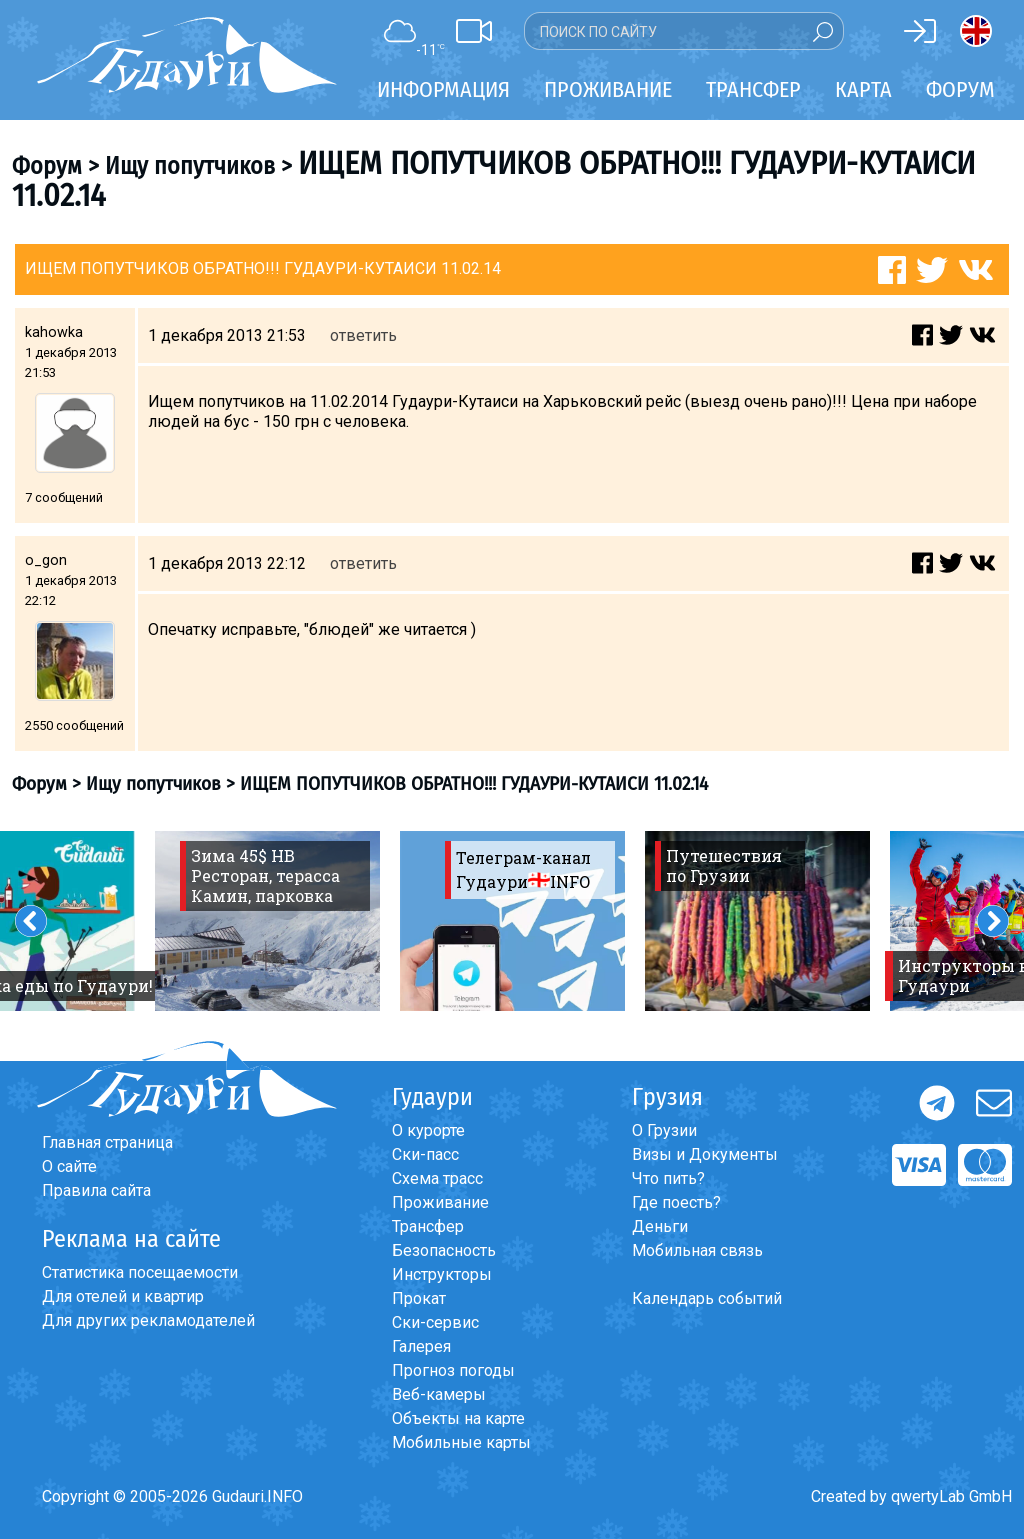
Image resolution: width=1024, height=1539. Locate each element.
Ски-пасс (425, 1154)
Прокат (419, 1298)
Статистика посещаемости (140, 1272)
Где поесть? (676, 1202)
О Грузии (664, 1130)
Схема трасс (437, 1178)
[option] (267, 921)
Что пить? (668, 1178)
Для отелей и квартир (123, 1296)
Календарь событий (707, 1298)
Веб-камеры (439, 1394)
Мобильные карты (461, 1442)
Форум (960, 89)
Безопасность (444, 1250)
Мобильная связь (697, 1250)
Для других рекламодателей (148, 1320)
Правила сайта (96, 1190)
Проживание (440, 1202)
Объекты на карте (458, 1418)
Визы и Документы (705, 1154)
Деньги (660, 1226)
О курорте (428, 1130)
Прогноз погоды (453, 1370)
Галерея (421, 1346)
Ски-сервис (435, 1322)
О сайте (69, 1166)
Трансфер (428, 1226)
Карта (863, 89)
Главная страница (107, 1142)
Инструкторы (442, 1274)
